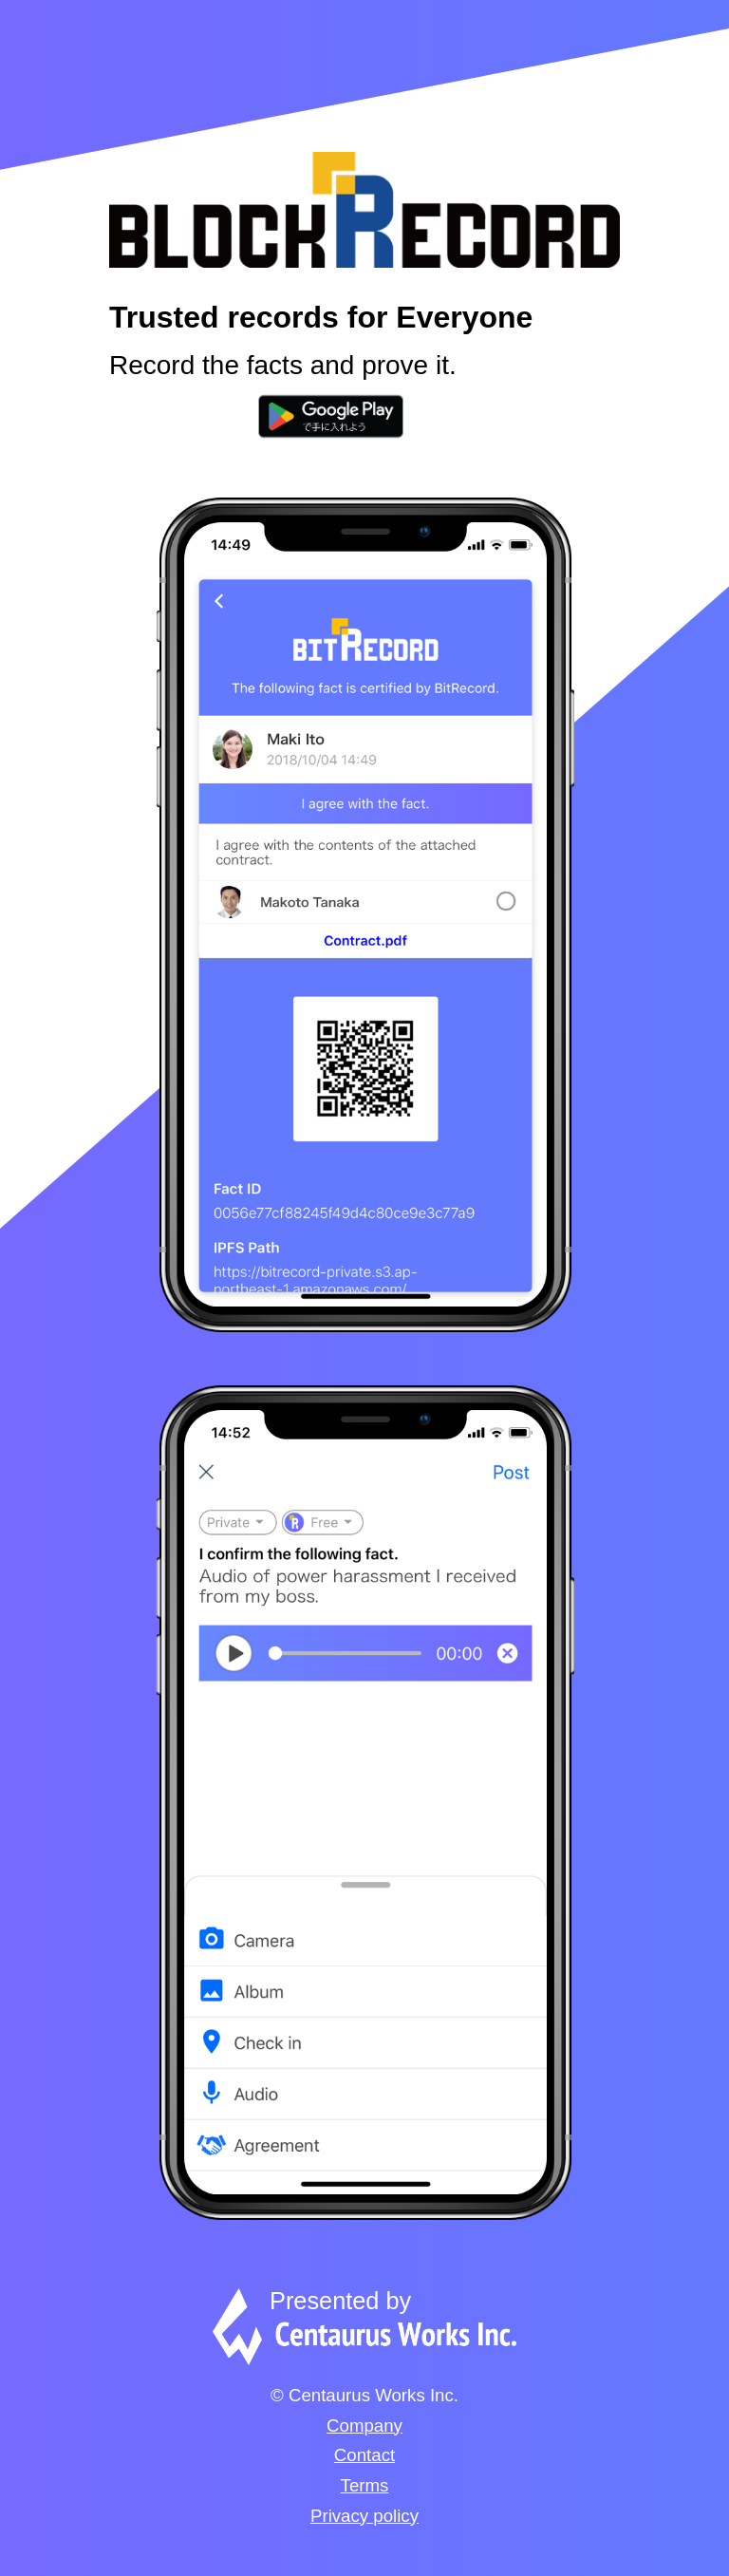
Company (364, 2425)
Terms (365, 2485)
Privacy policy (364, 2516)
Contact (364, 2455)
